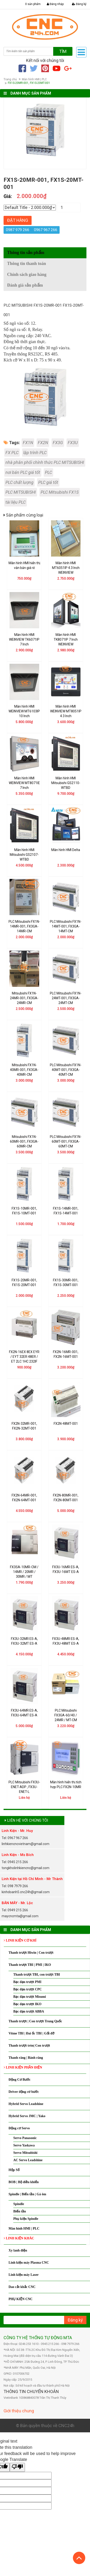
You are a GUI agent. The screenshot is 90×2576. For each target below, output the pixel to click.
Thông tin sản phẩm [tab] (25, 252)
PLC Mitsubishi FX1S (60, 492)
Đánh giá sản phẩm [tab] (25, 285)
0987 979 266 (17, 230)
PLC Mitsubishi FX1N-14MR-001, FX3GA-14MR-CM (24, 926)
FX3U (73, 442)
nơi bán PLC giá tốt (22, 472)
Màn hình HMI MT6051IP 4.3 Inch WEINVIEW (66, 567)
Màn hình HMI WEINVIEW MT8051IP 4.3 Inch (65, 711)
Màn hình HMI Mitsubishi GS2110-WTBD (65, 783)
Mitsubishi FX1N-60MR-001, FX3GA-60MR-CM (24, 1141)
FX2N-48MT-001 (66, 1423)
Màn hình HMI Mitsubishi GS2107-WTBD (24, 854)
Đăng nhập (55, 4)
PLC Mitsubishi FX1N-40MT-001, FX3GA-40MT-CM (65, 1069)
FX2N (43, 442)
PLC (48, 472)
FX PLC (12, 452)
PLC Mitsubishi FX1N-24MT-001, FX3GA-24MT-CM (65, 998)
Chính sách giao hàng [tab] (27, 274)
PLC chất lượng (19, 482)
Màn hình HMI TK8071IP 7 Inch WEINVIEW (66, 639)
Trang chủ (10, 79)
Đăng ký (79, 4)
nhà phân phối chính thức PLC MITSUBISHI (44, 462)
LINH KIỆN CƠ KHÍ (20, 1940)
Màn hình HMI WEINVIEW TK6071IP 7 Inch (24, 639)
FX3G (58, 442)
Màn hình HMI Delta (65, 850)
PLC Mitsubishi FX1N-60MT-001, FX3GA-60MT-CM (65, 1141)
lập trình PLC (35, 452)
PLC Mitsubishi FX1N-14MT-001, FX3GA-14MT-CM (65, 926)
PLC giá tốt (48, 482)
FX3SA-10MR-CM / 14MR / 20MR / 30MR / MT (24, 1571)
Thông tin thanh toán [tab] (26, 263)
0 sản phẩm (33, 4)
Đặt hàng (17, 220)
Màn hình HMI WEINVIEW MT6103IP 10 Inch (24, 711)
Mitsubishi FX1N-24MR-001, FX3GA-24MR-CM (24, 998)
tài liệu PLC (15, 502)
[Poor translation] (17, 2467)
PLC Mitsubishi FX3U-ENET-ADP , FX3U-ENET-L (24, 1787)
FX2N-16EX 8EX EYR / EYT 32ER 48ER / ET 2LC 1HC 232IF (24, 1356)
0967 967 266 (45, 230)
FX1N (28, 442)
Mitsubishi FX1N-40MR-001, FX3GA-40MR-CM (24, 1069)
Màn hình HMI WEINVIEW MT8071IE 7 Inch (24, 783)
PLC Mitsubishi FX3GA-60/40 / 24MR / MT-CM (65, 1715)
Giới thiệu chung (19, 2410)
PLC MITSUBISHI (20, 492)
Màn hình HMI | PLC (34, 79)
